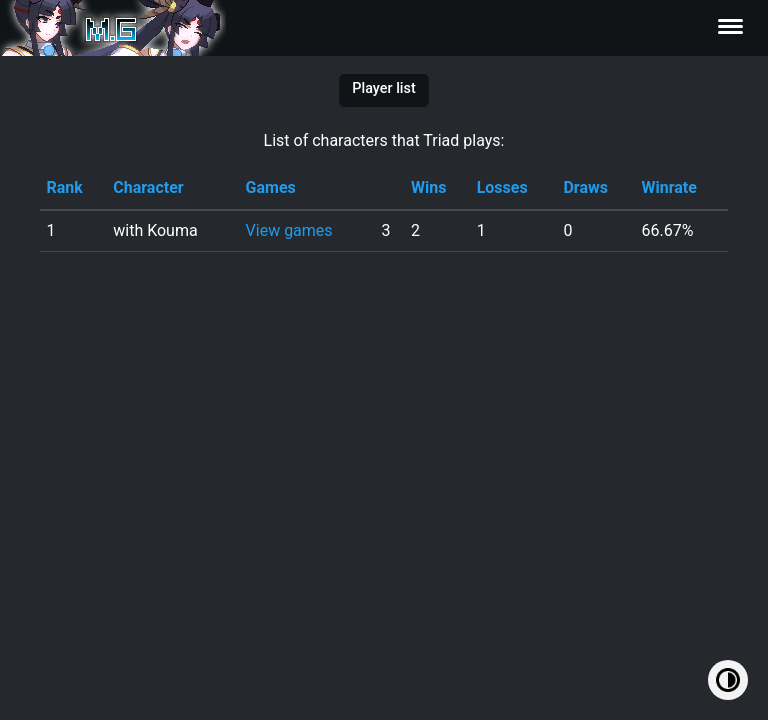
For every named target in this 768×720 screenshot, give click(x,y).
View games (289, 230)
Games (271, 187)
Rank (64, 187)
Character (148, 187)
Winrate (668, 187)
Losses (502, 187)
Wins (428, 187)
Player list (383, 88)
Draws (585, 187)
